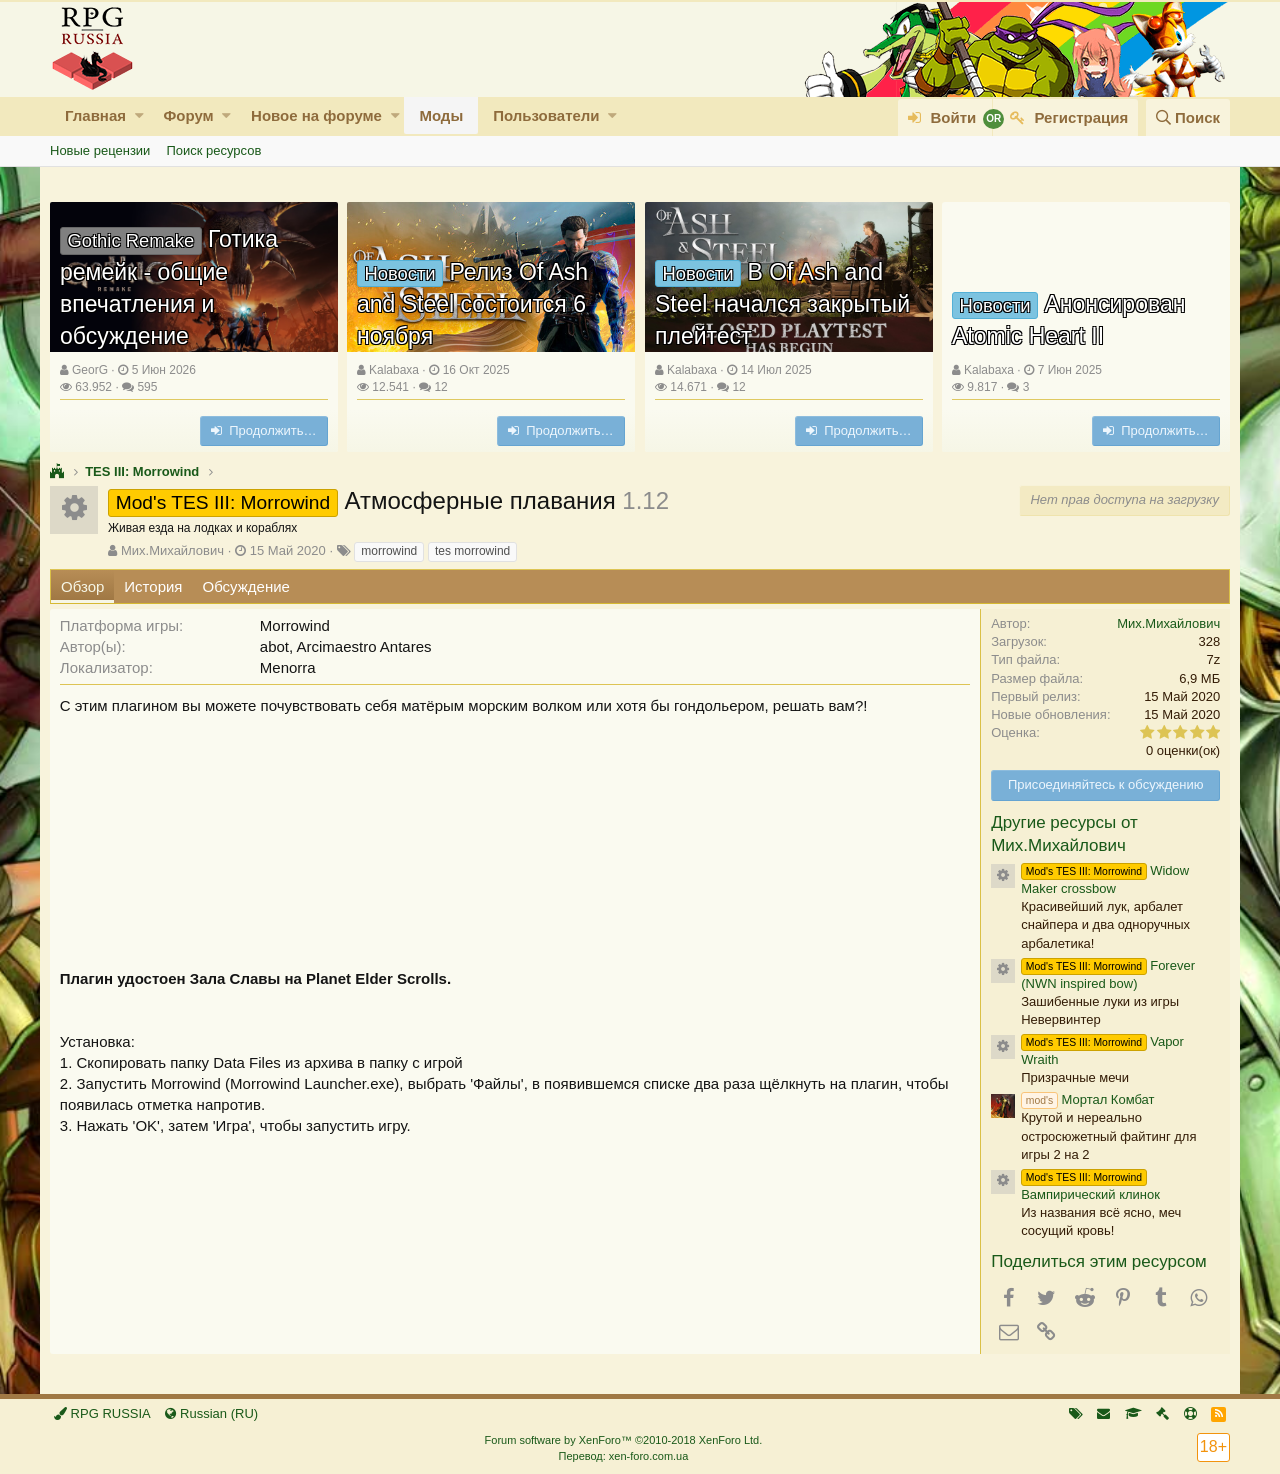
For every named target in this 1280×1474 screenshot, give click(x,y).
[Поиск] (1188, 117)
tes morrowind (472, 551)
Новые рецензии (100, 150)
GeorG (90, 370)
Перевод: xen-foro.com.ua (623, 1456)
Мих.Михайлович (172, 550)
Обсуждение (246, 586)
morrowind (389, 551)
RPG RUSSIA (102, 1413)
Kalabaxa (394, 370)
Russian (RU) (211, 1413)
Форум (188, 115)
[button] (139, 115)
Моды (441, 115)
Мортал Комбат (1087, 1099)
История (153, 586)
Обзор (82, 586)
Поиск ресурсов (213, 150)
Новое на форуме (316, 115)
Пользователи (546, 115)
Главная (95, 115)
